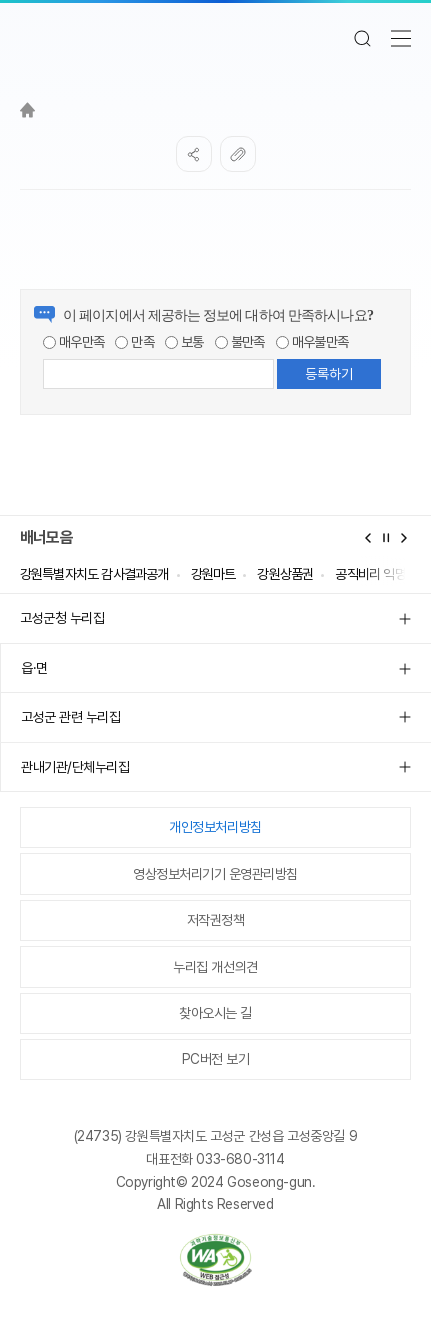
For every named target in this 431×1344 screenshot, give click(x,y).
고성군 (216, 38)
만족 (134, 342)
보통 (184, 342)
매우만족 (73, 342)
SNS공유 (194, 154)
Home (27, 110)
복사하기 (238, 154)
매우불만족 (312, 342)
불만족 (240, 342)
